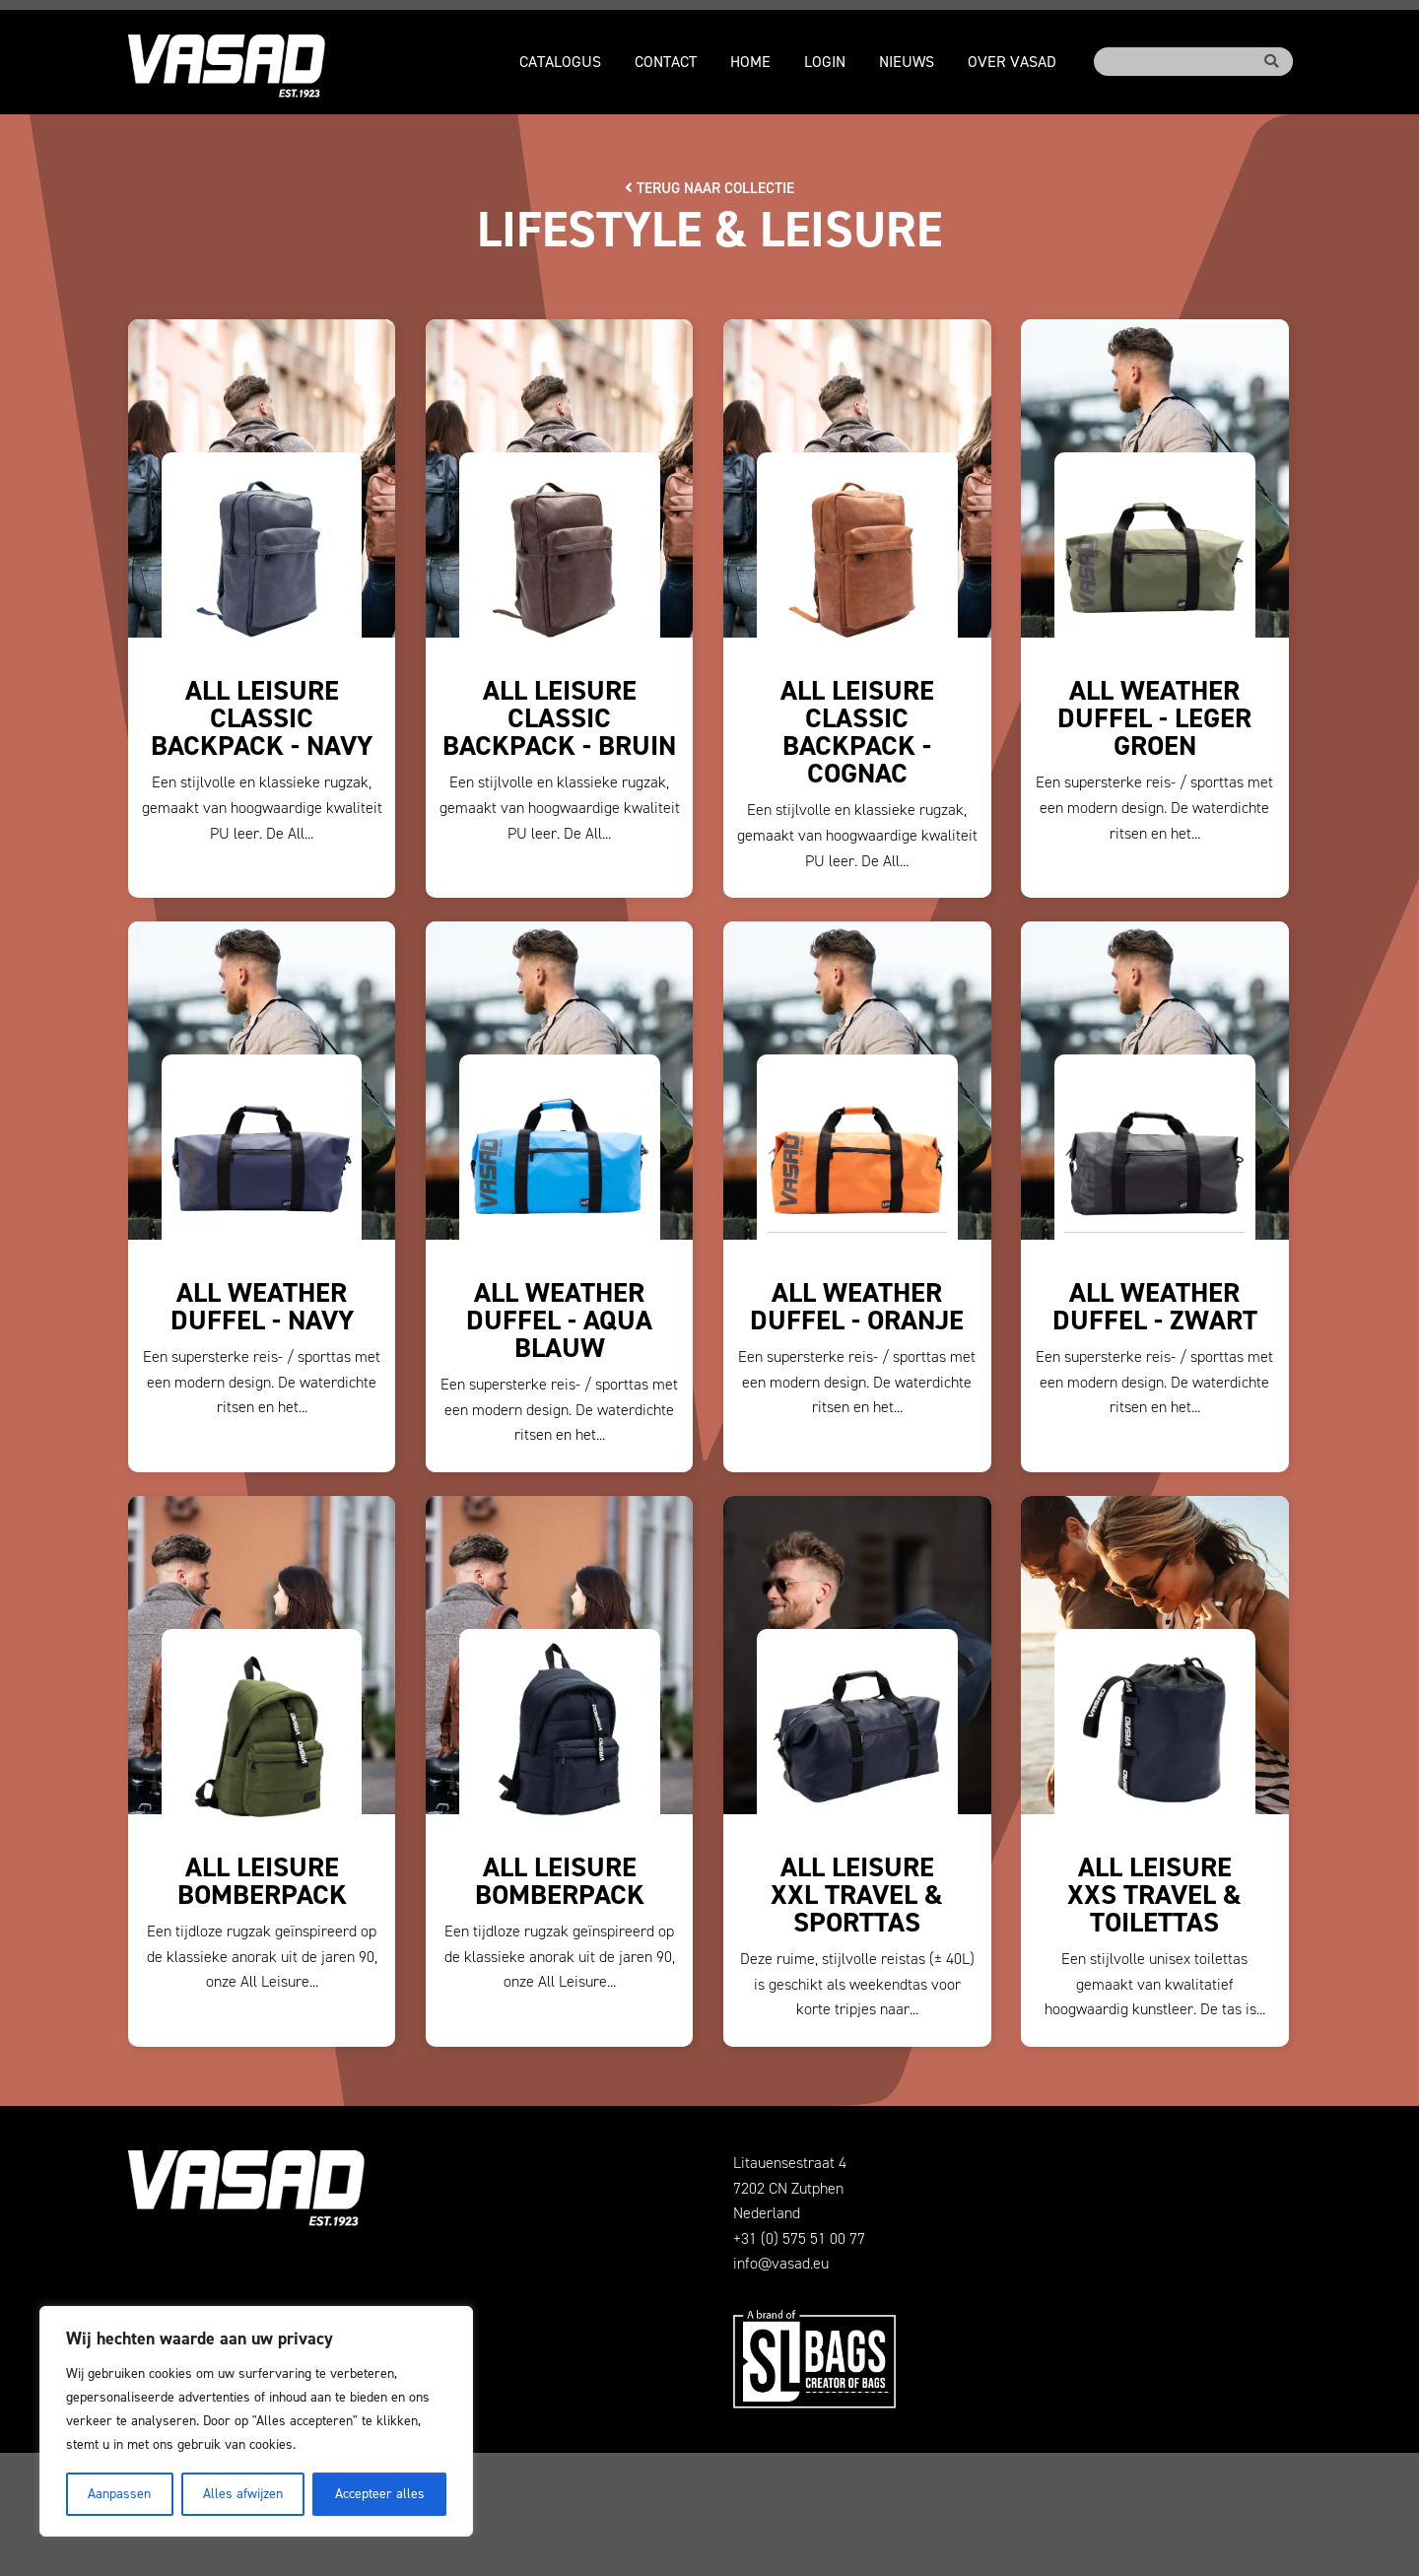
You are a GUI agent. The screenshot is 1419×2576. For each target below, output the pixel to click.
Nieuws (906, 61)
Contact (666, 61)
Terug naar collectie (709, 187)
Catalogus (560, 61)
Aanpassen (119, 2493)
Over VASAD (1012, 61)
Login (824, 61)
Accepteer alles (380, 2493)
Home (750, 61)
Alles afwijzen (243, 2493)
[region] (256, 2421)
